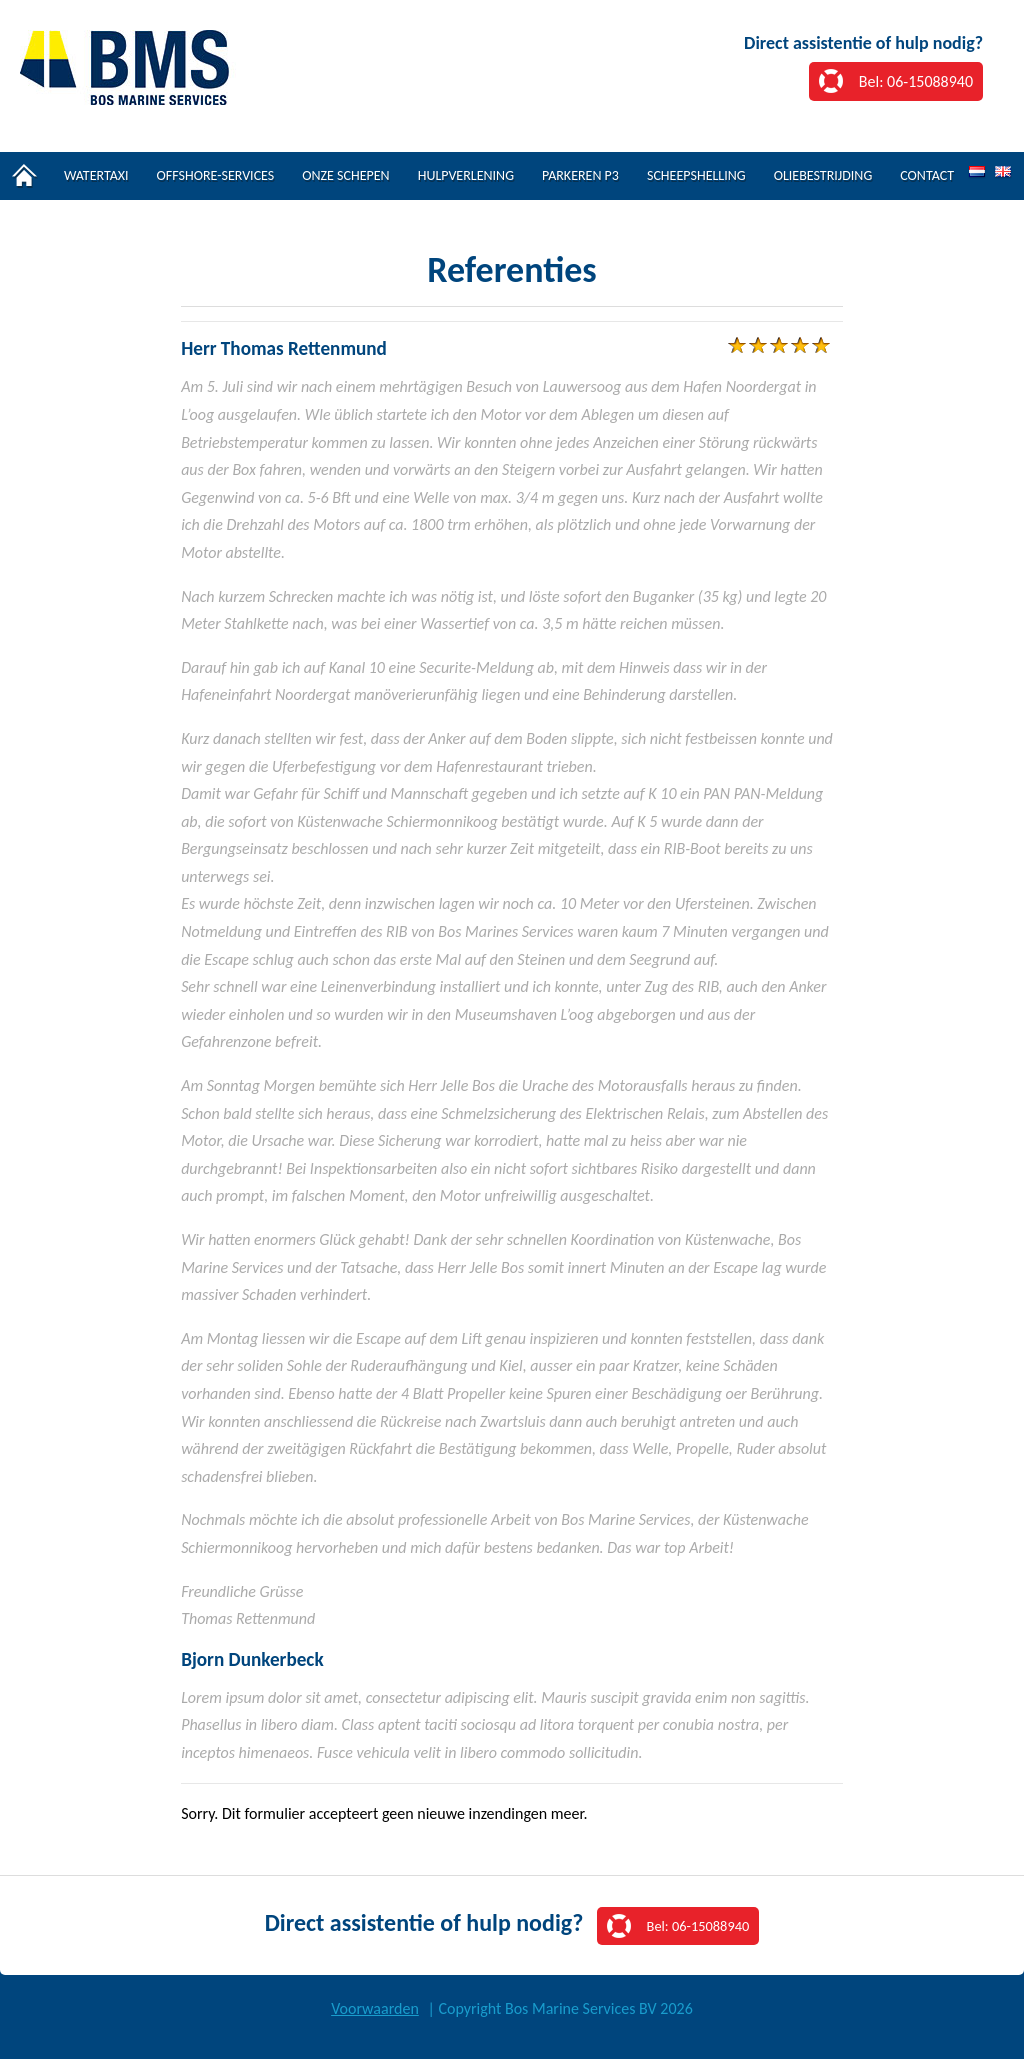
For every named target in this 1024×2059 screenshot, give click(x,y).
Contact (927, 175)
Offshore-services (216, 175)
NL (977, 172)
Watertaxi (96, 175)
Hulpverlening (466, 175)
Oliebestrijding (823, 175)
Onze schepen (345, 175)
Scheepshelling (696, 175)
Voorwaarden (375, 2008)
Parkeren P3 (580, 175)
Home (25, 176)
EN (1003, 172)
